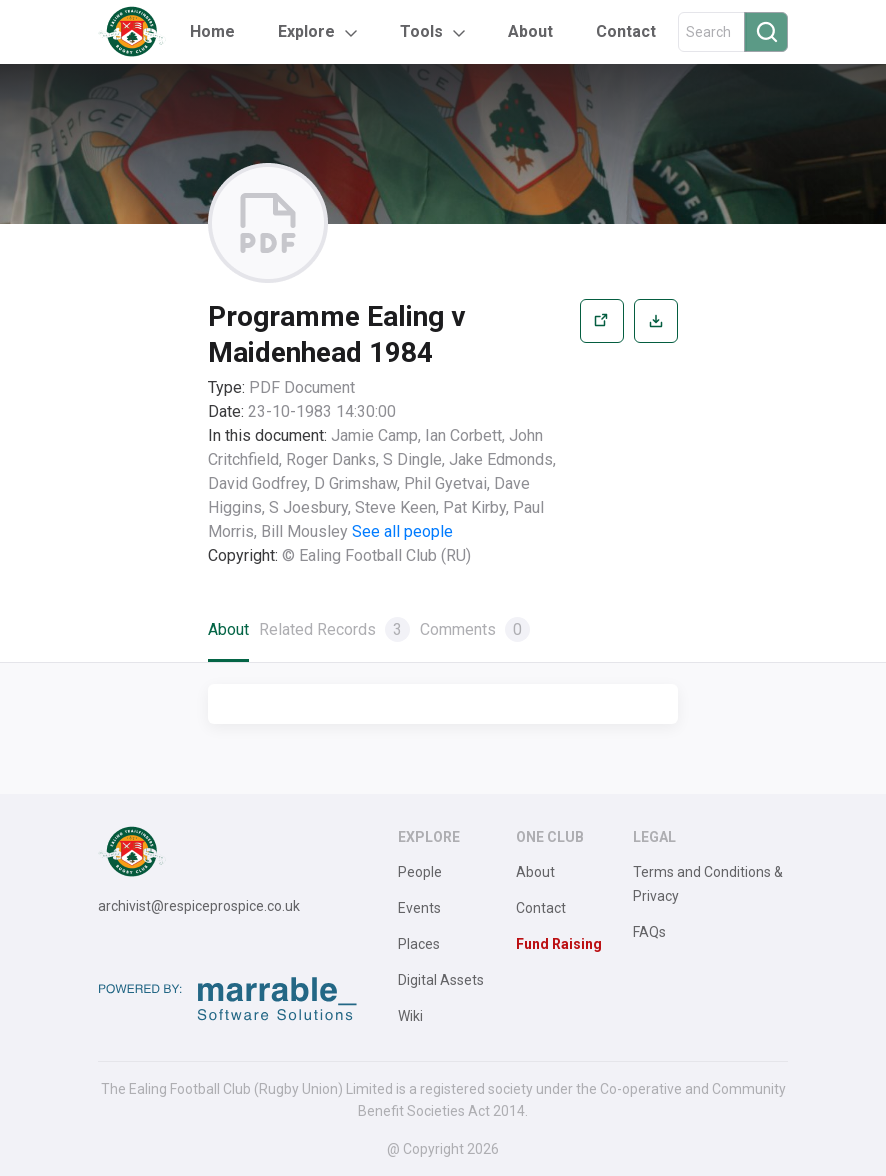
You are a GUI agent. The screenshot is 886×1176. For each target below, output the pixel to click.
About (530, 31)
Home (212, 31)
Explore (306, 31)
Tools (421, 31)
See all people (402, 531)
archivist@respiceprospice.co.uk (199, 906)
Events (419, 908)
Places (419, 944)
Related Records (334, 629)
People (420, 872)
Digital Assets (441, 980)
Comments (475, 629)
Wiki (410, 1016)
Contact (626, 31)
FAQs (649, 932)
